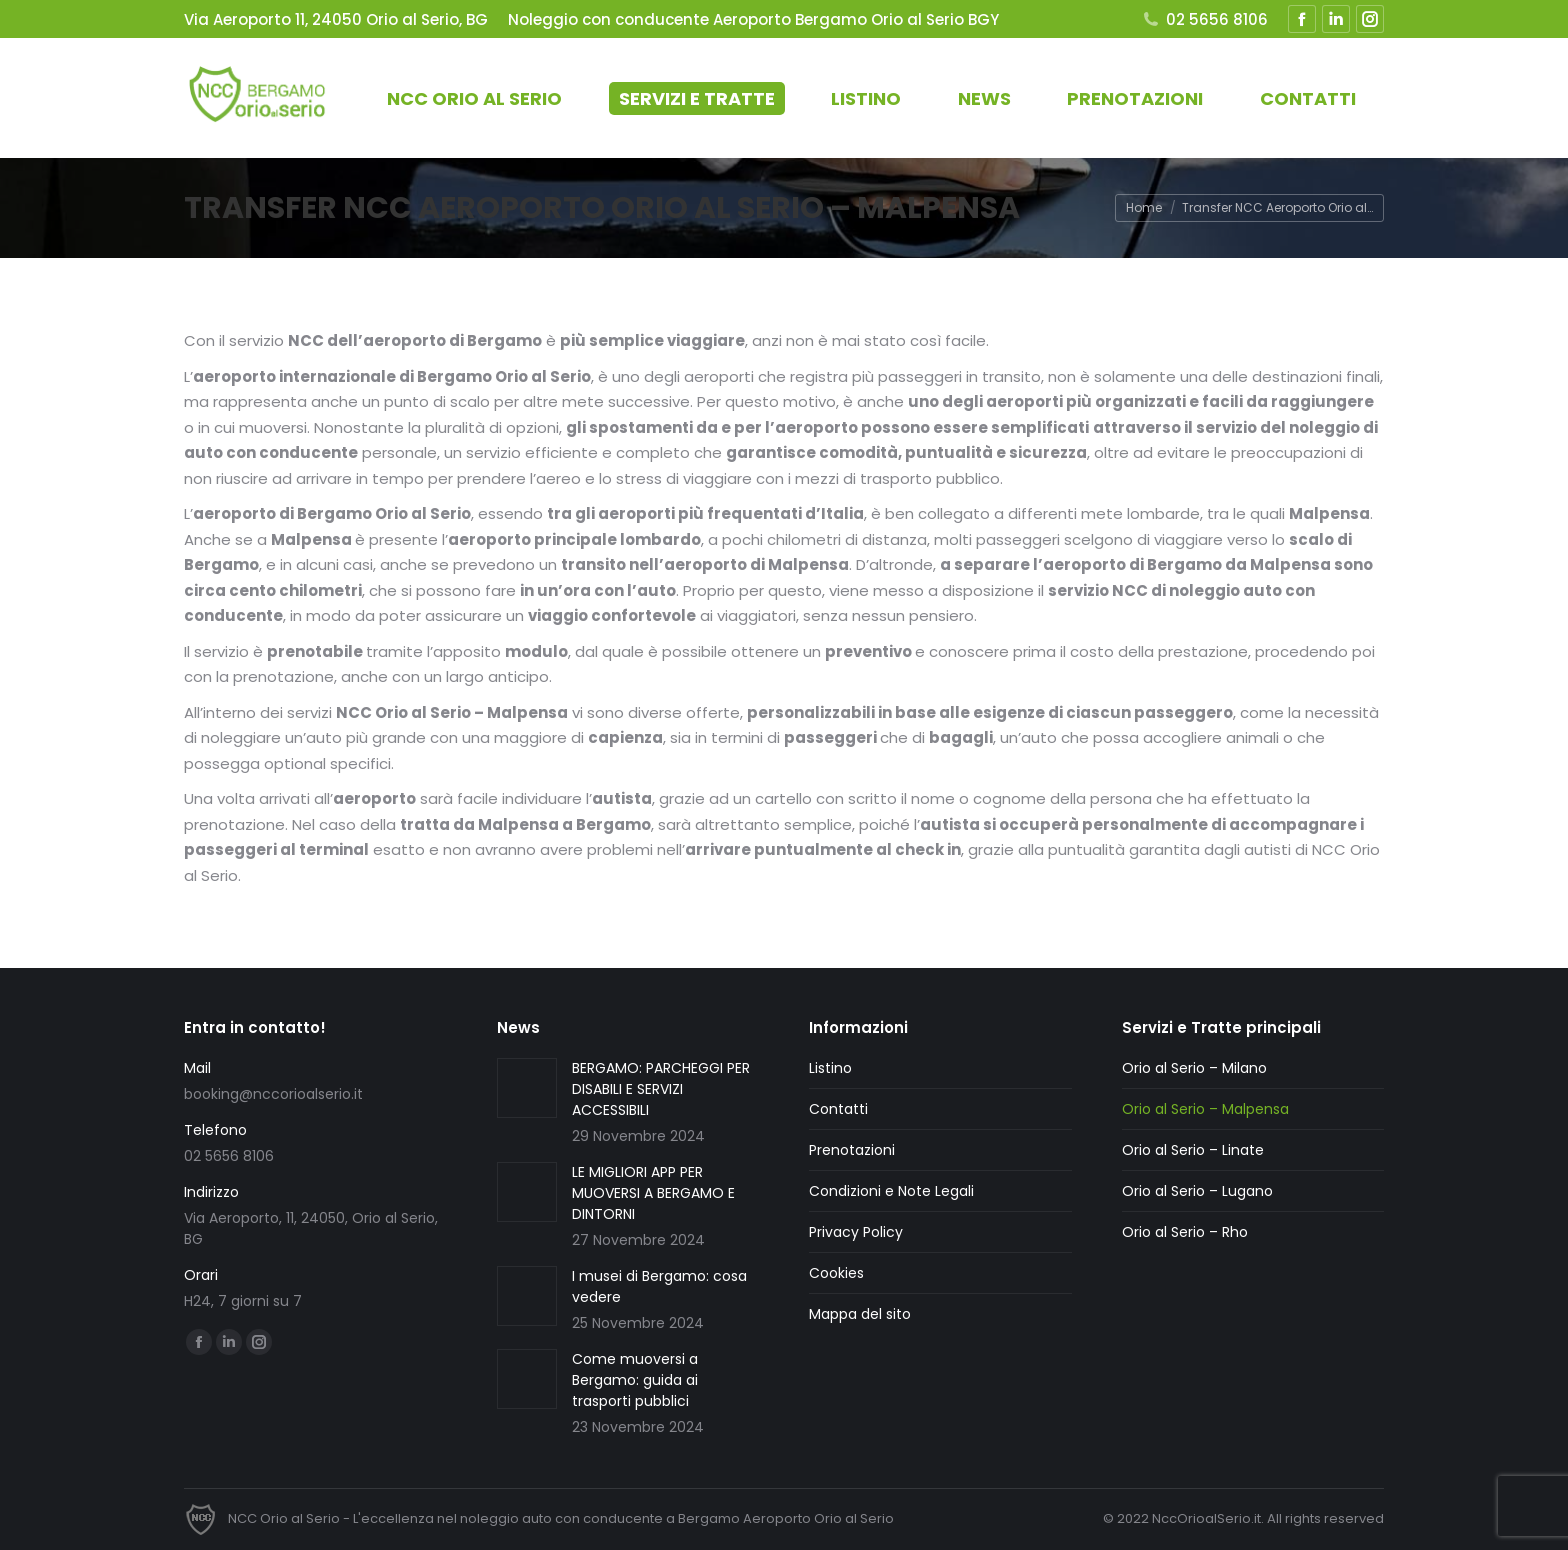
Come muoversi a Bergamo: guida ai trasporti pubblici (635, 1380)
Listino (830, 1068)
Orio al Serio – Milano (1194, 1068)
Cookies (836, 1273)
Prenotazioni (852, 1150)
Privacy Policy (856, 1232)
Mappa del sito (860, 1314)
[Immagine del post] (527, 1088)
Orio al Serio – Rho (1185, 1232)
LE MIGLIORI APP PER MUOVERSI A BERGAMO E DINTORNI (653, 1193)
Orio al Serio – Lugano (1197, 1191)
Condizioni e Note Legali (891, 1191)
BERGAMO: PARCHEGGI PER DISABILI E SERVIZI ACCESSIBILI (661, 1089)
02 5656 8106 (1204, 19)
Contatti (838, 1109)
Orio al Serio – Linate (1193, 1150)
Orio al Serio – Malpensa (1205, 1109)
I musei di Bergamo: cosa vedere (659, 1286)
